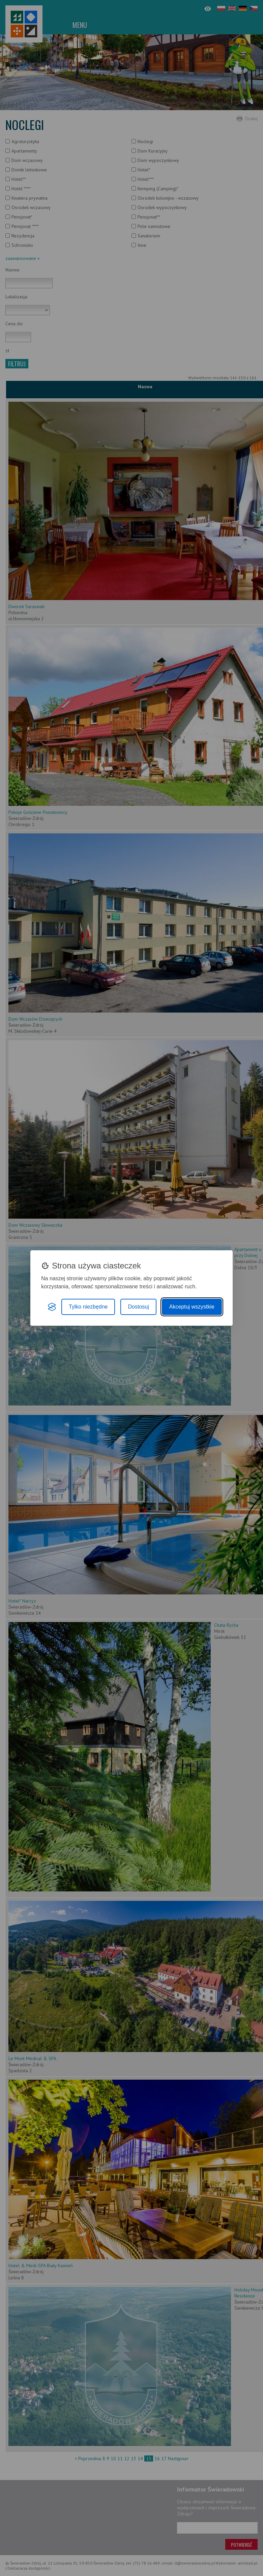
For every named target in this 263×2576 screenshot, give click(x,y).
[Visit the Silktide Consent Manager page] (52, 1307)
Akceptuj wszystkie (191, 1307)
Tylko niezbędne (88, 1307)
